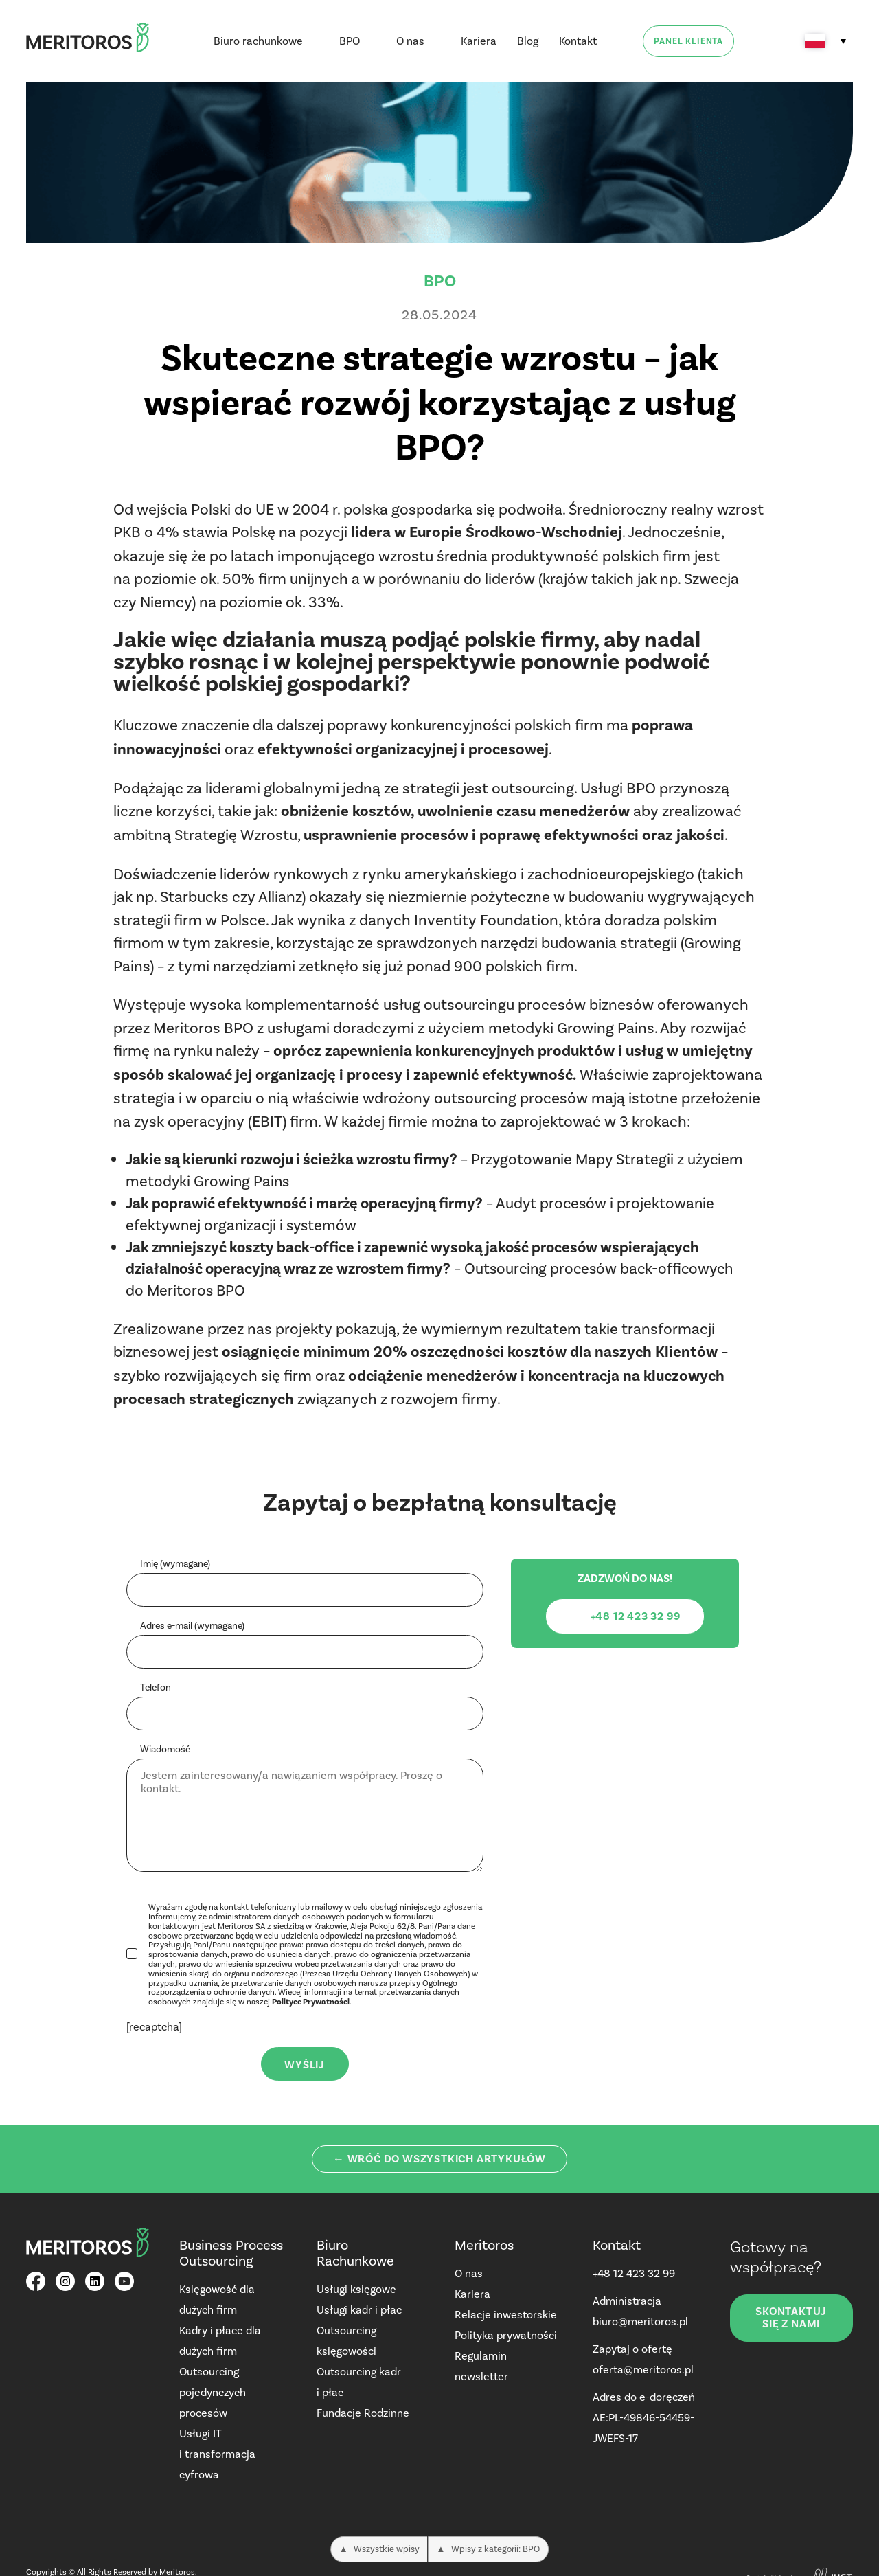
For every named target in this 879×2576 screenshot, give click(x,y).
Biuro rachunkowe (258, 40)
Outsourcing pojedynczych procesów (212, 2392)
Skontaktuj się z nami (791, 2318)
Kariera (478, 40)
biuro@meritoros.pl (640, 2321)
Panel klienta (688, 41)
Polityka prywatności (506, 2335)
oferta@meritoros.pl (643, 2369)
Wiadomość (165, 1749)
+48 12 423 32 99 (634, 2273)
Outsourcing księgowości (346, 2341)
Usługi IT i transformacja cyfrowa (217, 2454)
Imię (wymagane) (175, 1564)
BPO (349, 40)
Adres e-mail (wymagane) (192, 1625)
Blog (527, 40)
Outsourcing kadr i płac (359, 2382)
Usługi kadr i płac (359, 2309)
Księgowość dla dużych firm (217, 2299)
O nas (410, 40)
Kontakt (578, 40)
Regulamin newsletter (481, 2366)
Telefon (155, 1687)
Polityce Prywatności (311, 2002)
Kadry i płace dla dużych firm (220, 2341)
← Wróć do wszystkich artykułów (439, 2159)
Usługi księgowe (356, 2289)
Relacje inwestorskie (506, 2314)
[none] (825, 41)
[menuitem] (825, 41)
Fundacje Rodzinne (363, 2412)
